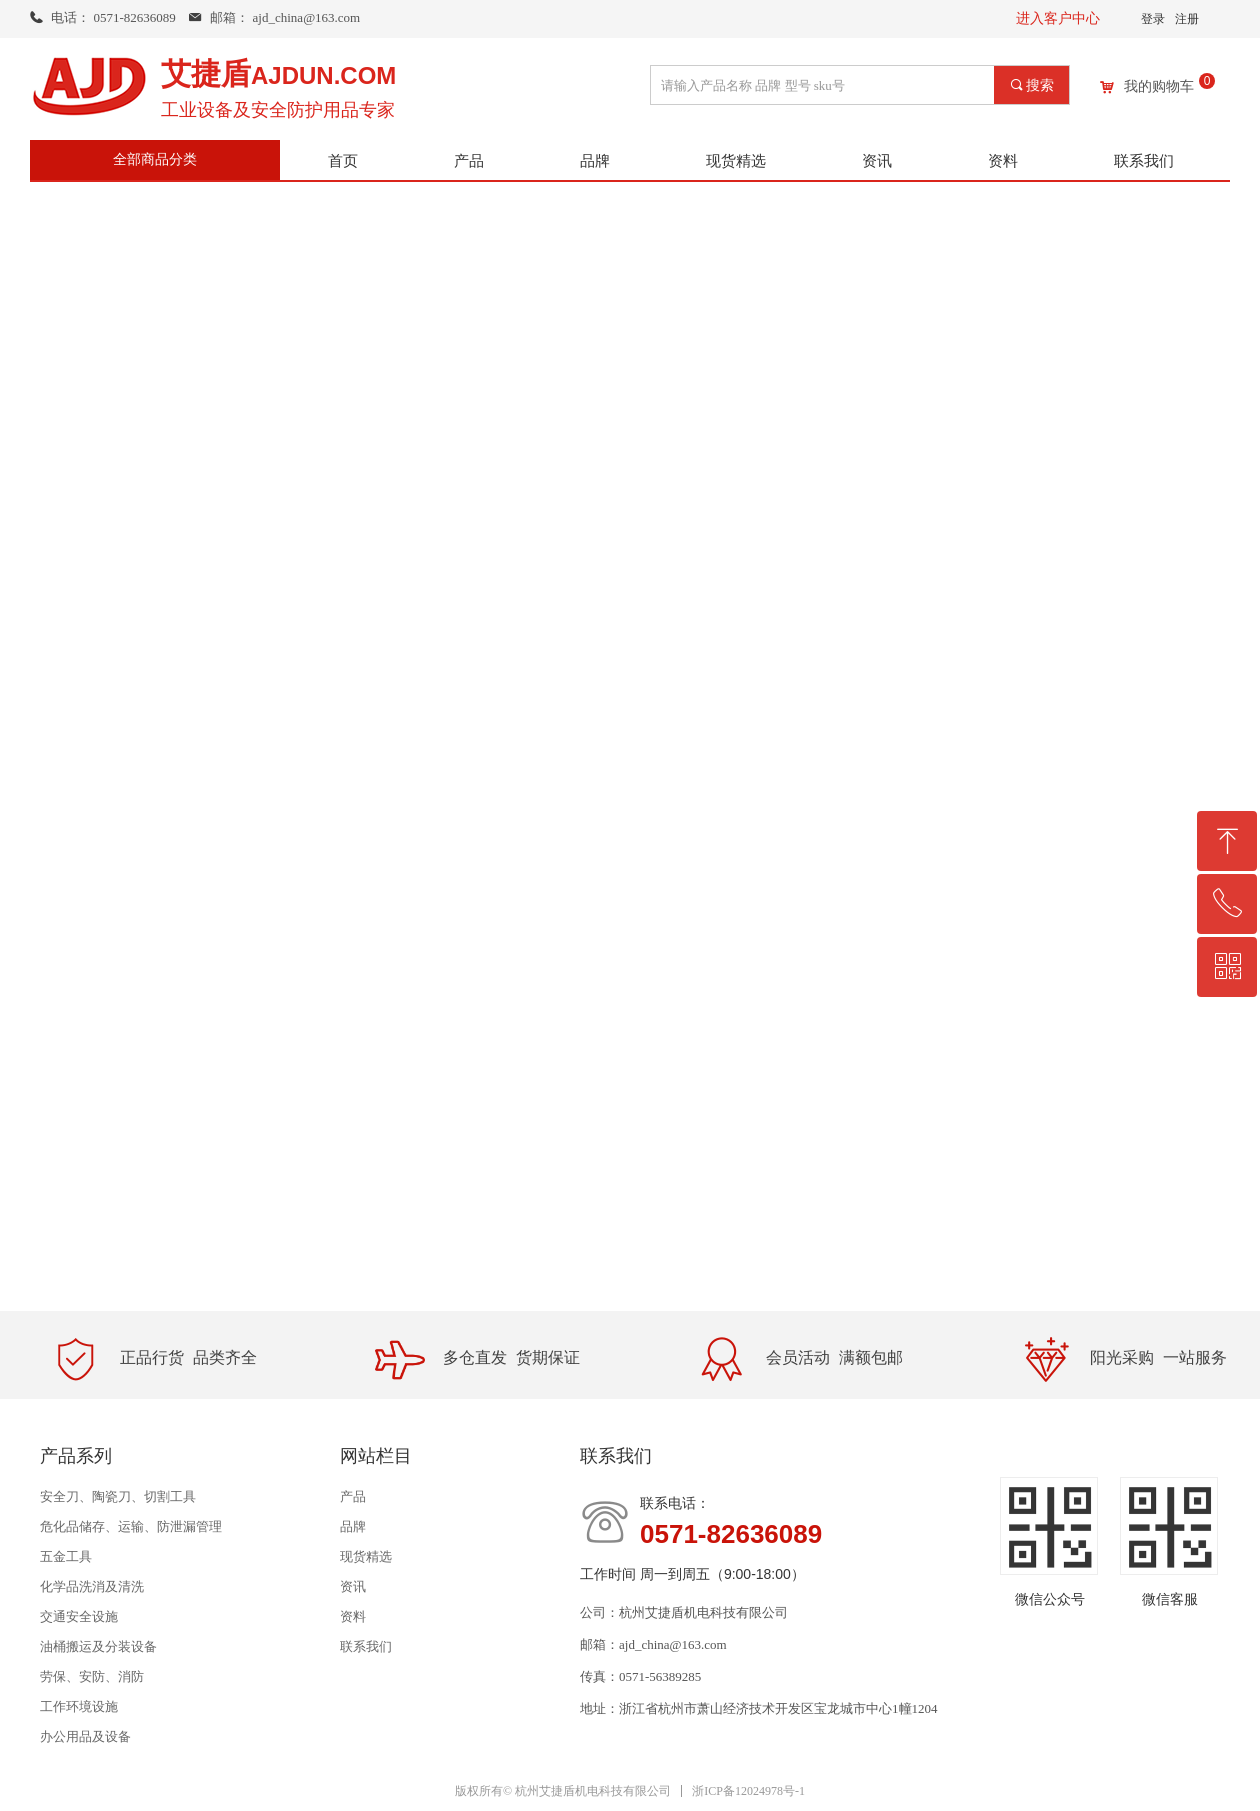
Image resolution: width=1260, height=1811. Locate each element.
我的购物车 (1159, 87)
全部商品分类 (155, 159)
